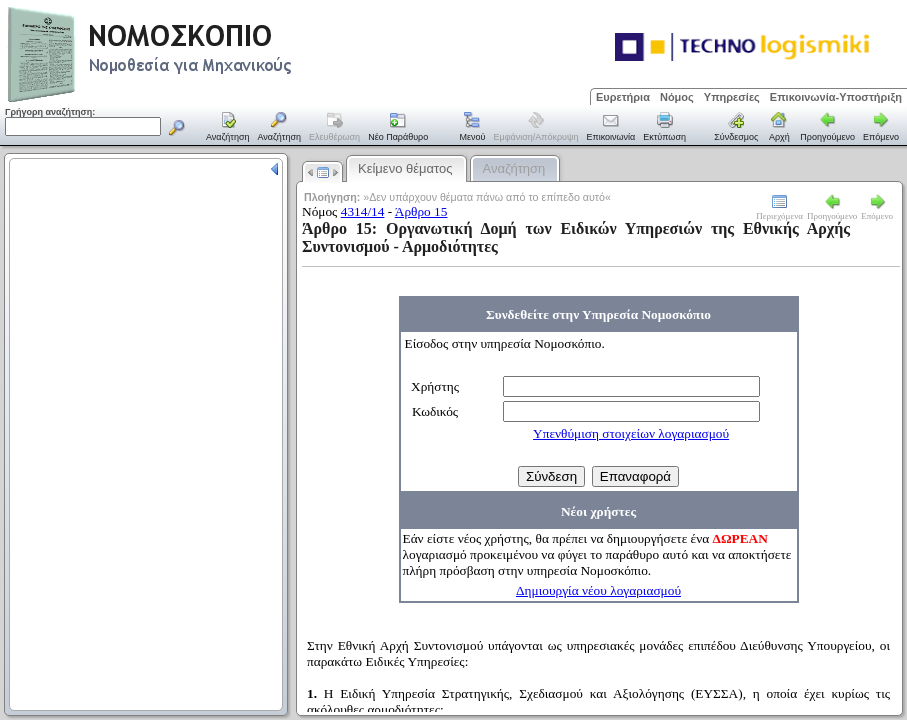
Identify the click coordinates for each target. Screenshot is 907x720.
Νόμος (677, 97)
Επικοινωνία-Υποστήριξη (836, 97)
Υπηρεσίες (732, 97)
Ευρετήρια (623, 97)
